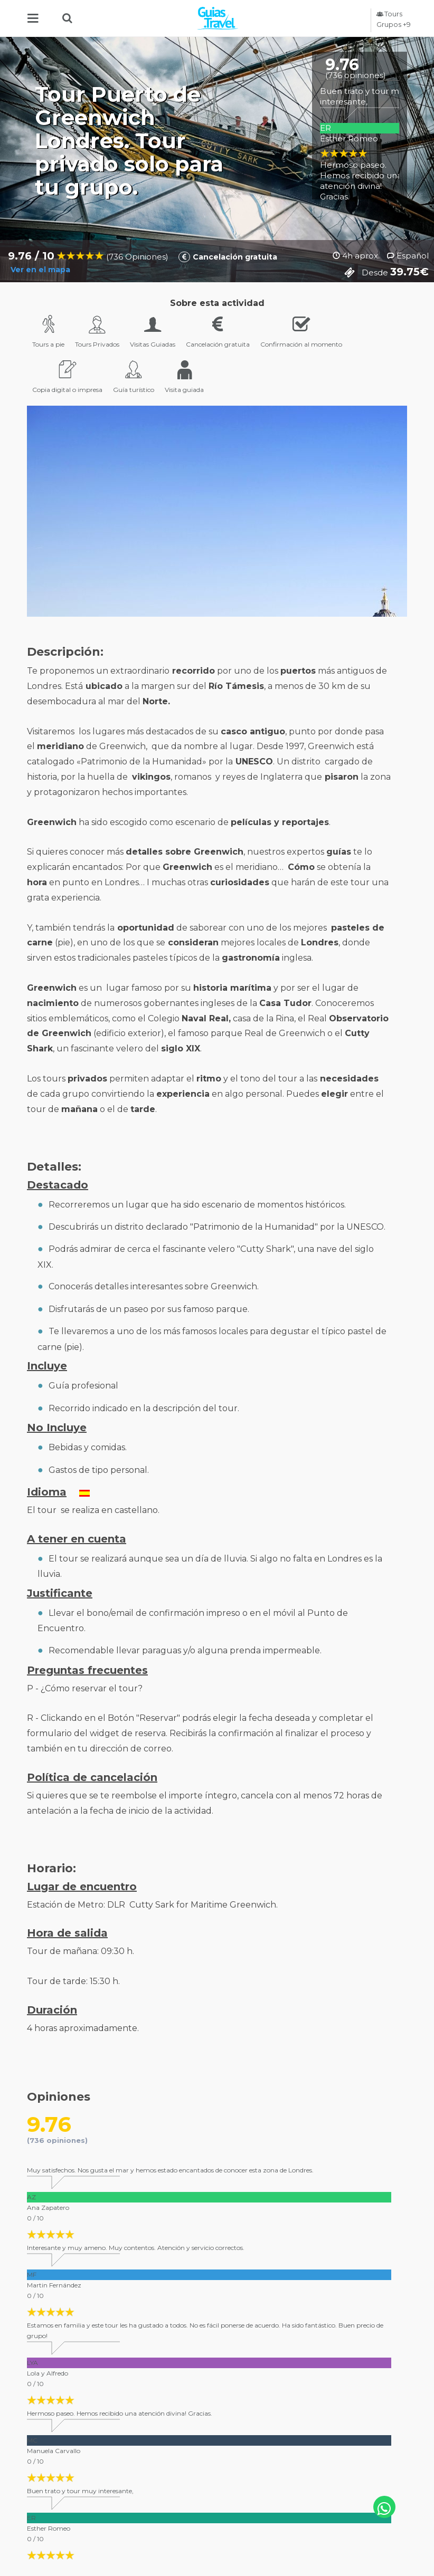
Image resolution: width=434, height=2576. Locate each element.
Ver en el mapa (38, 269)
